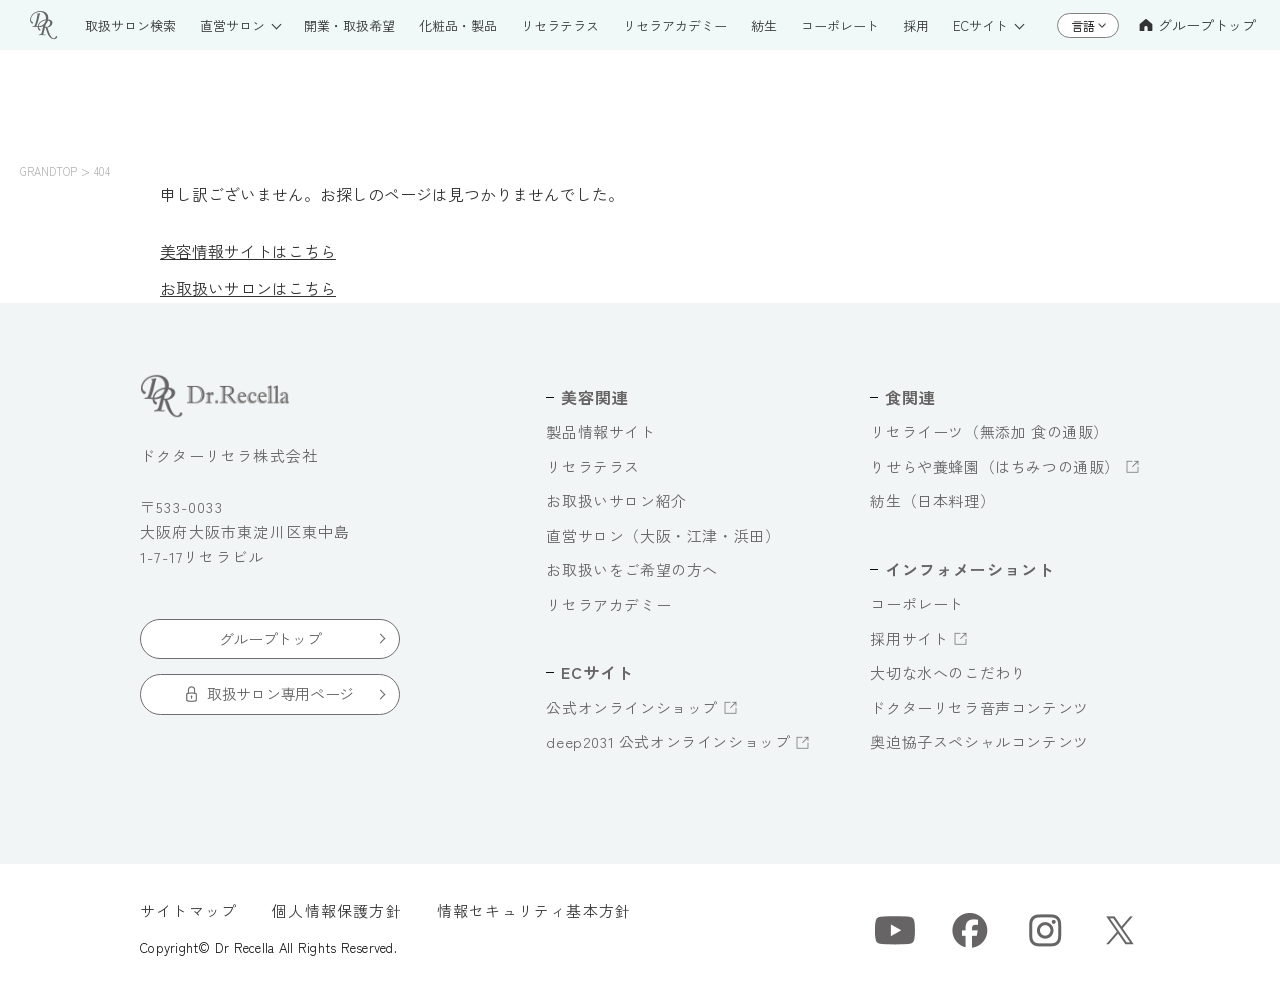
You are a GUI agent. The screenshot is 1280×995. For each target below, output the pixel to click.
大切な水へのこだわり (948, 672)
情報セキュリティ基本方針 (534, 910)
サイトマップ (188, 910)
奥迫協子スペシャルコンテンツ (979, 741)
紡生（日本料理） (932, 500)
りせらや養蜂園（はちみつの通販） (995, 466)
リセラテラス (593, 466)
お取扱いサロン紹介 (616, 500)
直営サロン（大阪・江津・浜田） (663, 535)
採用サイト (909, 638)
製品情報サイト (600, 431)
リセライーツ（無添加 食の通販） (989, 431)
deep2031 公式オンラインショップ (668, 741)
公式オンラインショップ (632, 707)
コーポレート (917, 603)
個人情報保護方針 (337, 910)
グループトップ (1197, 25)
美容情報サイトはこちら (248, 251)
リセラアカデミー (608, 604)
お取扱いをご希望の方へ (632, 569)
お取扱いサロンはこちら (248, 288)
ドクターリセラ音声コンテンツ (979, 707)
